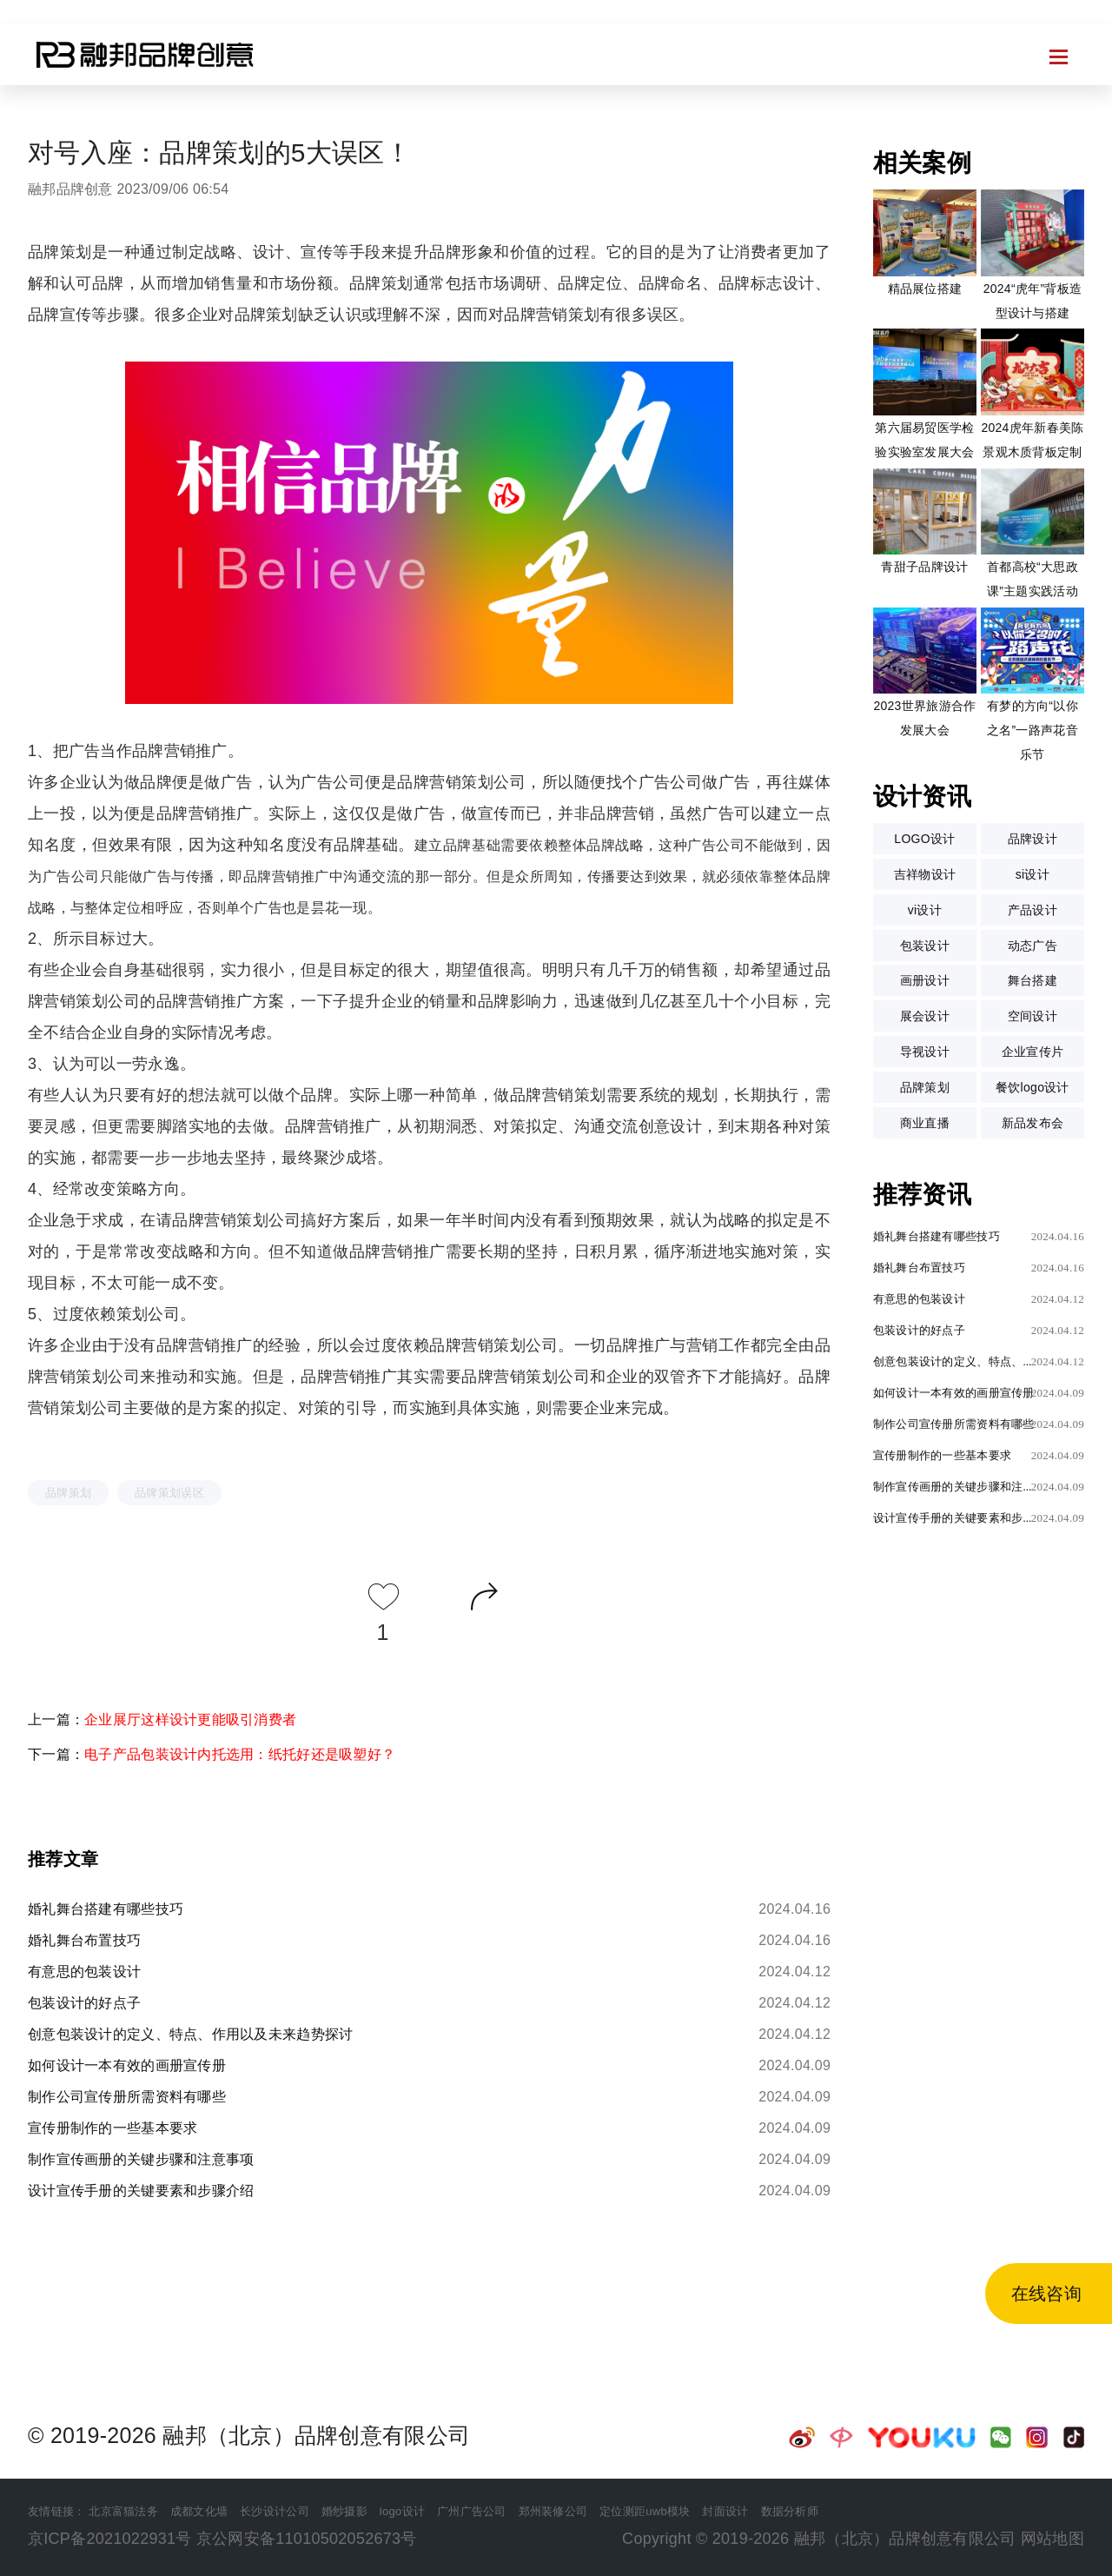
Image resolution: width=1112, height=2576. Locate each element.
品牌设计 (1032, 839)
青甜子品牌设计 (924, 567)
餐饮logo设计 (1032, 1087)
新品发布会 (1032, 1123)
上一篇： (162, 1719)
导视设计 (925, 1052)
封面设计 (725, 2511)
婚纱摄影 (344, 2511)
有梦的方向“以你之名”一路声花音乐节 (1032, 730)
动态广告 (1032, 946)
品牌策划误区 (169, 1492)
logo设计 (402, 2511)
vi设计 (925, 910)
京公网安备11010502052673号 (306, 2538)
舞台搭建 (1032, 980)
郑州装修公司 (553, 2511)
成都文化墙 (199, 2511)
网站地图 (1052, 2538)
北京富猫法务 (123, 2511)
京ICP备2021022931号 (110, 2538)
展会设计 (925, 1016)
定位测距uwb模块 (644, 2511)
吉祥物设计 (925, 874)
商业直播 (925, 1123)
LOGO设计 (924, 839)
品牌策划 (68, 1492)
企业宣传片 (1032, 1052)
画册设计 (925, 980)
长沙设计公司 (274, 2511)
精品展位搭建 (925, 288)
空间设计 (1032, 1016)
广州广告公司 (471, 2511)
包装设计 (925, 946)
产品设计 (1032, 910)
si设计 (1032, 874)
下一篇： (211, 1754)
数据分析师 (789, 2511)
